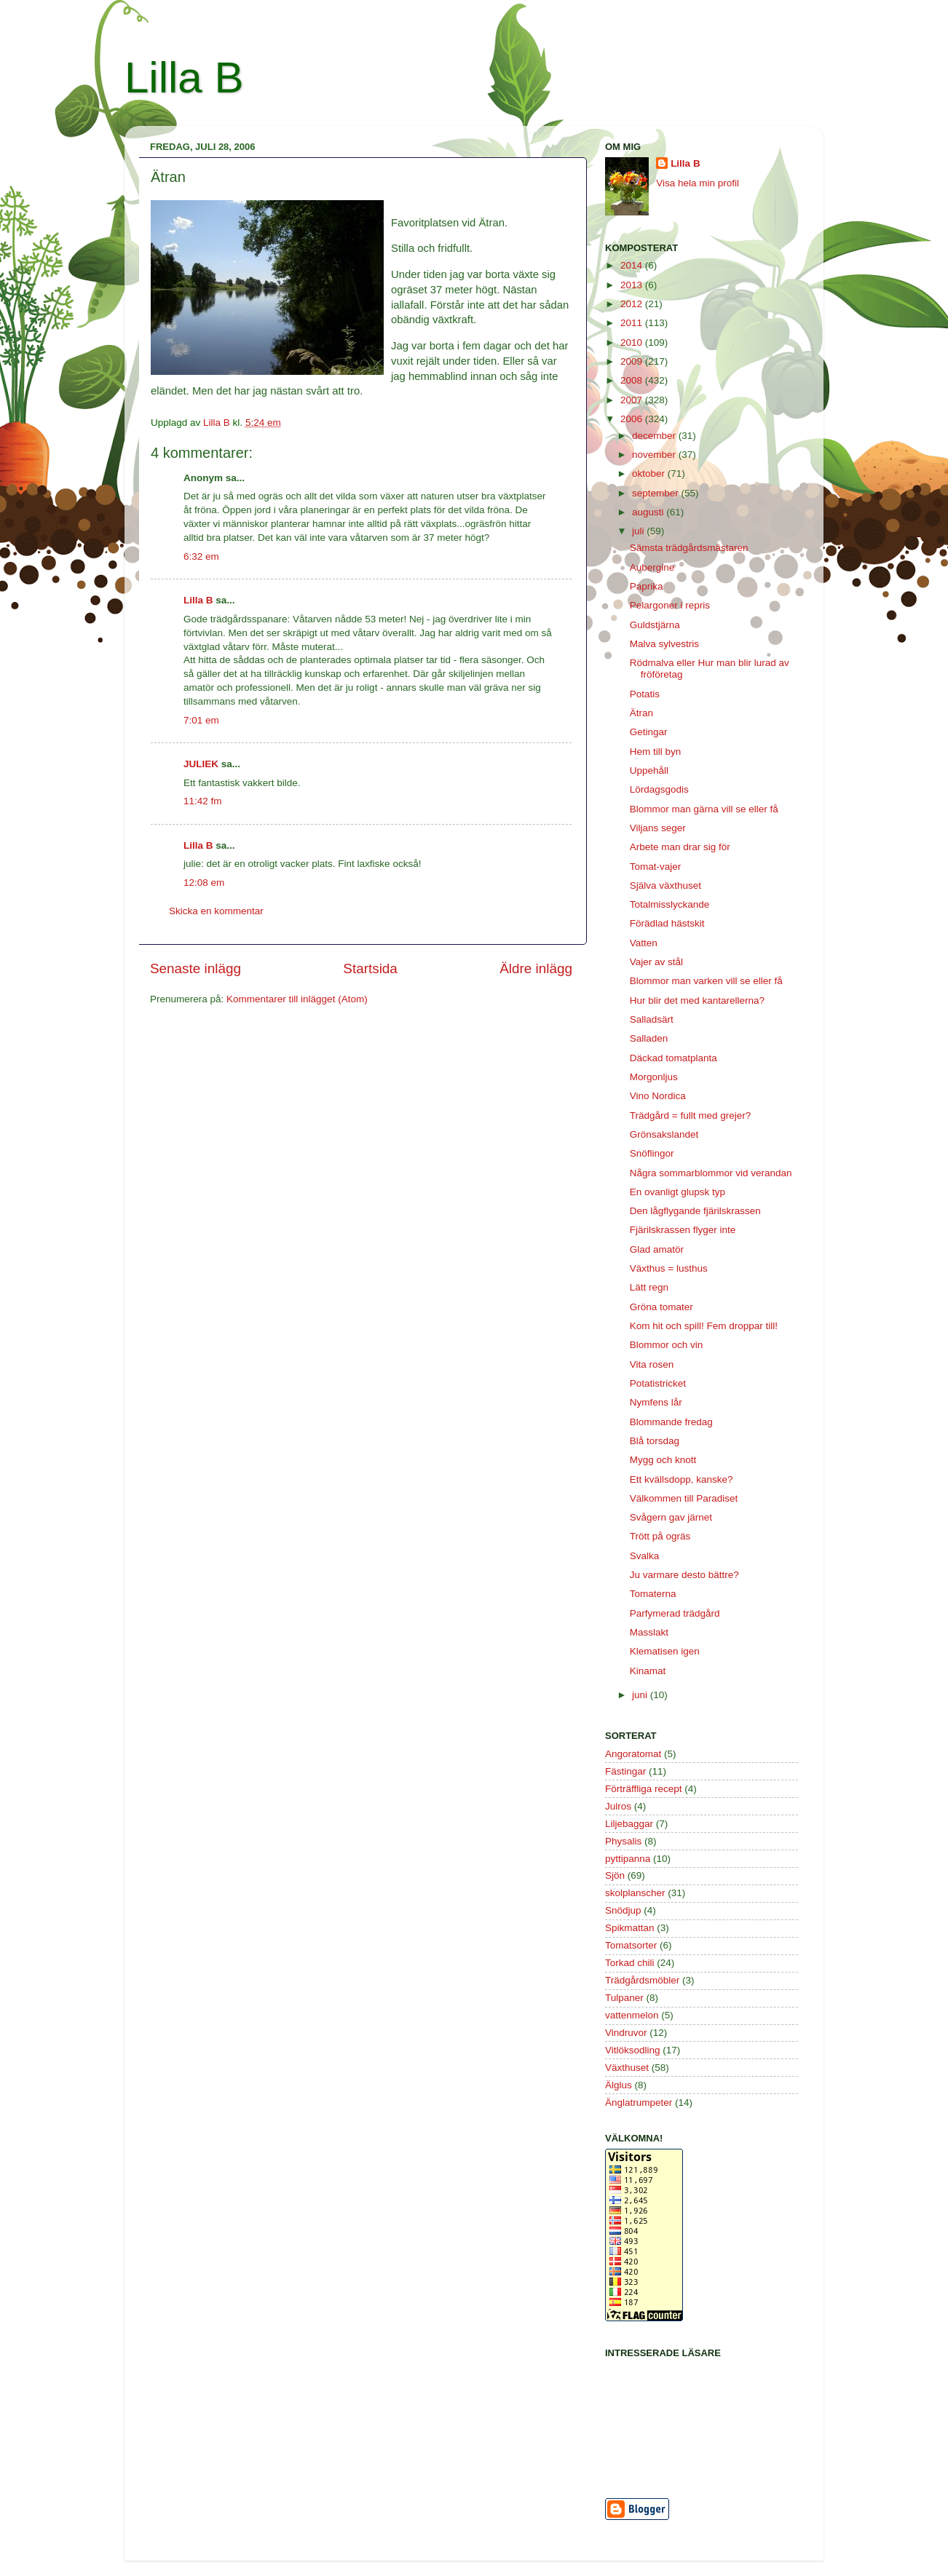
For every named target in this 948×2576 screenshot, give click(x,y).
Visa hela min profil (697, 183)
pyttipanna (627, 1858)
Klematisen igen (665, 1651)
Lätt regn (649, 1287)
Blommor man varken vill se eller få (706, 980)
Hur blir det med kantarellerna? (697, 1000)
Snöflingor (652, 1153)
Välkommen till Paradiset (684, 1498)
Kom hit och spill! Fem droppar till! (704, 1325)
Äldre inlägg (535, 968)
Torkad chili (630, 1962)
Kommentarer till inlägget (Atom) (297, 999)
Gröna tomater (661, 1306)
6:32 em (201, 556)
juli (639, 531)
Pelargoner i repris (670, 605)
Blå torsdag (654, 1440)
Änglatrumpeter (638, 2102)
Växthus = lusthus (669, 1268)
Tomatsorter (631, 1945)
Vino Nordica (658, 1095)
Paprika (646, 586)
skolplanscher (635, 1892)
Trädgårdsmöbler (642, 1980)
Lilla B (184, 77)
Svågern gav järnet (671, 1517)
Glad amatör (657, 1249)
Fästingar (625, 1771)
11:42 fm (202, 801)
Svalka (645, 1555)
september (657, 493)
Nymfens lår (656, 1402)
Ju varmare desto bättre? (684, 1574)
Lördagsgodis (659, 789)
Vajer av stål (656, 961)
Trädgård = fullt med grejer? (690, 1115)
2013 (632, 285)
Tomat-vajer (656, 866)
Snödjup (623, 1910)
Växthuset (627, 2067)
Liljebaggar (629, 1823)
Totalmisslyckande (670, 904)
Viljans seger (658, 828)
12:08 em (203, 882)
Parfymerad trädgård (675, 1613)
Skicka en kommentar (216, 910)
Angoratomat (633, 1753)
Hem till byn (656, 751)
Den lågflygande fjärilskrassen (695, 1210)
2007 (632, 400)
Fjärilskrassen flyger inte (683, 1229)
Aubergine (652, 567)
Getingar (649, 731)
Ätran (641, 713)
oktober (650, 473)
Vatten (643, 943)
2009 (632, 361)
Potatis (645, 694)
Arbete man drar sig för (680, 846)
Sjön (615, 1875)
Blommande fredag (671, 1421)
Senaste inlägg (195, 968)
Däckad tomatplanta (673, 1058)
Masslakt (649, 1632)
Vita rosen (652, 1364)
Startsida (370, 968)
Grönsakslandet (664, 1134)
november (655, 454)
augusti (649, 512)
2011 (632, 322)
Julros (618, 1806)
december (655, 435)
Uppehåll (649, 770)
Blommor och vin (666, 1344)
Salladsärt (652, 1019)
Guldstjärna (655, 624)
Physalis (623, 1841)
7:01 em (201, 720)
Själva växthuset (665, 885)
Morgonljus (654, 1076)
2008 (632, 380)
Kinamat (648, 1670)
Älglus (618, 2085)
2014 (632, 265)
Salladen (649, 1038)
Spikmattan (630, 1927)
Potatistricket (658, 1383)
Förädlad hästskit (667, 923)
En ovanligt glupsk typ (677, 1191)
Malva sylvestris (664, 643)
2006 (632, 418)
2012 (632, 303)
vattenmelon (632, 2015)
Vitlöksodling (632, 2050)
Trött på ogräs (660, 1536)
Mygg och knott (663, 1459)
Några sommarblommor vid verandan (711, 1173)
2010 (632, 342)
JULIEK (200, 763)
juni (641, 1694)
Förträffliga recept (643, 1788)
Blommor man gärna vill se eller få (704, 809)
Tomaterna (653, 1593)
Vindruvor (626, 2032)
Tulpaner (624, 1997)
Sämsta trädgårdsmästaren (689, 547)
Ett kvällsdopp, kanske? (681, 1479)
